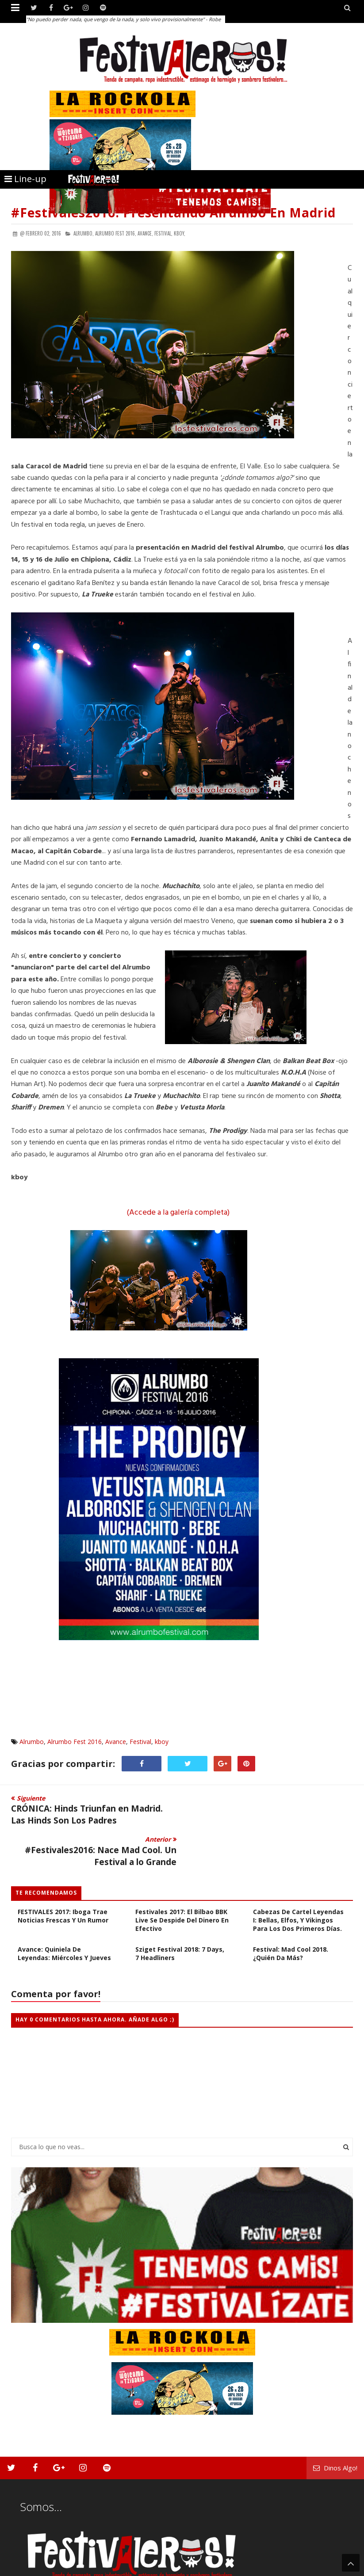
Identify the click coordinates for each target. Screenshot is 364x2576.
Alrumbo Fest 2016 (74, 1741)
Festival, (163, 233)
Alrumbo (31, 1741)
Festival (140, 1741)
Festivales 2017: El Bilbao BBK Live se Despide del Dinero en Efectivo (182, 1878)
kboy (162, 1741)
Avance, (145, 233)
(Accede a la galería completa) (178, 1212)
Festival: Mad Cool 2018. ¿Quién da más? (290, 1912)
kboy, (179, 233)
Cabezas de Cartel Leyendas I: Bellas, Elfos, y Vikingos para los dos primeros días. (298, 1878)
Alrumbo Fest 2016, (115, 233)
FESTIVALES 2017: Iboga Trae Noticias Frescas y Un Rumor (63, 1874)
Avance (115, 1741)
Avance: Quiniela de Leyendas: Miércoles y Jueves (64, 1912)
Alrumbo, (83, 233)
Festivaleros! (26, 2568)
